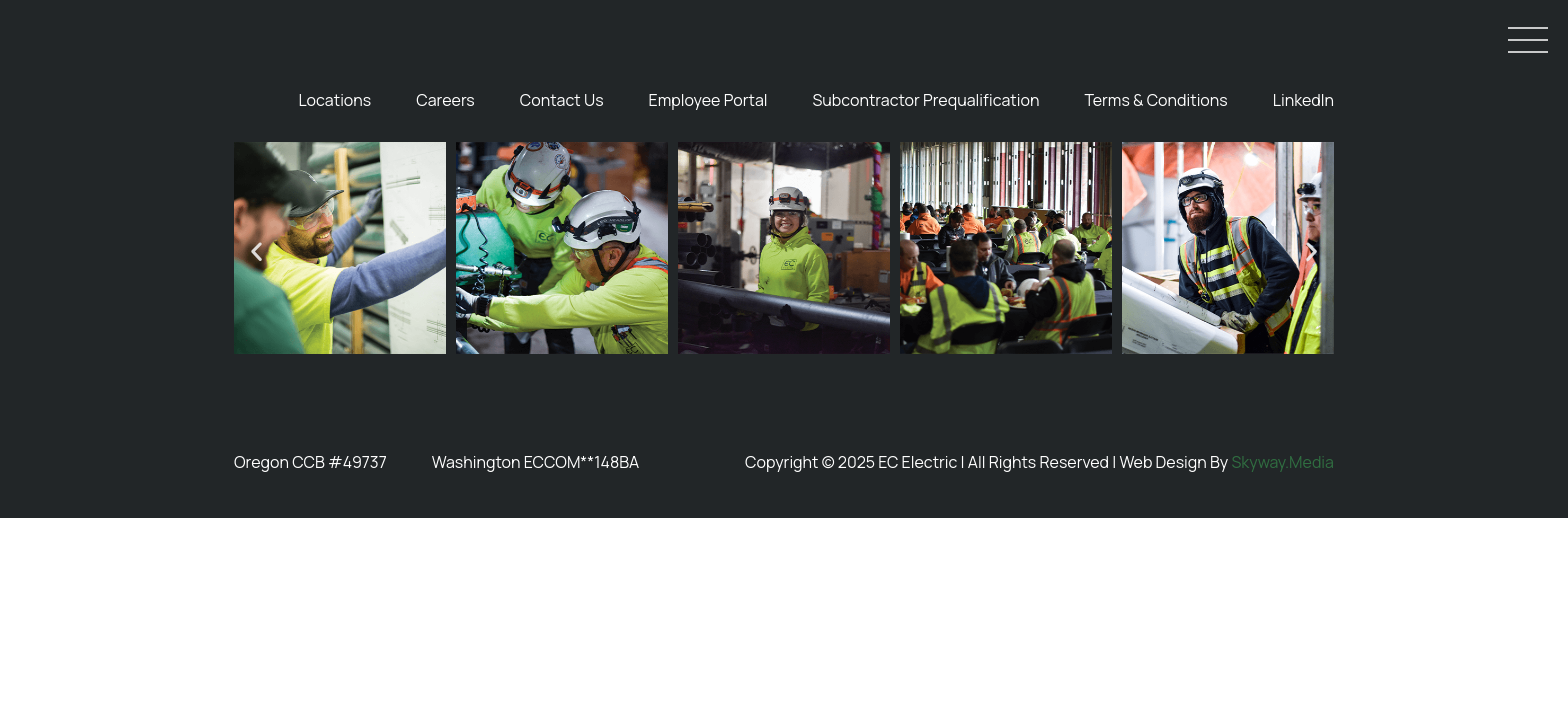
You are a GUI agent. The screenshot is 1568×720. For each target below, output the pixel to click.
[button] (256, 345)
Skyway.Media (1282, 556)
